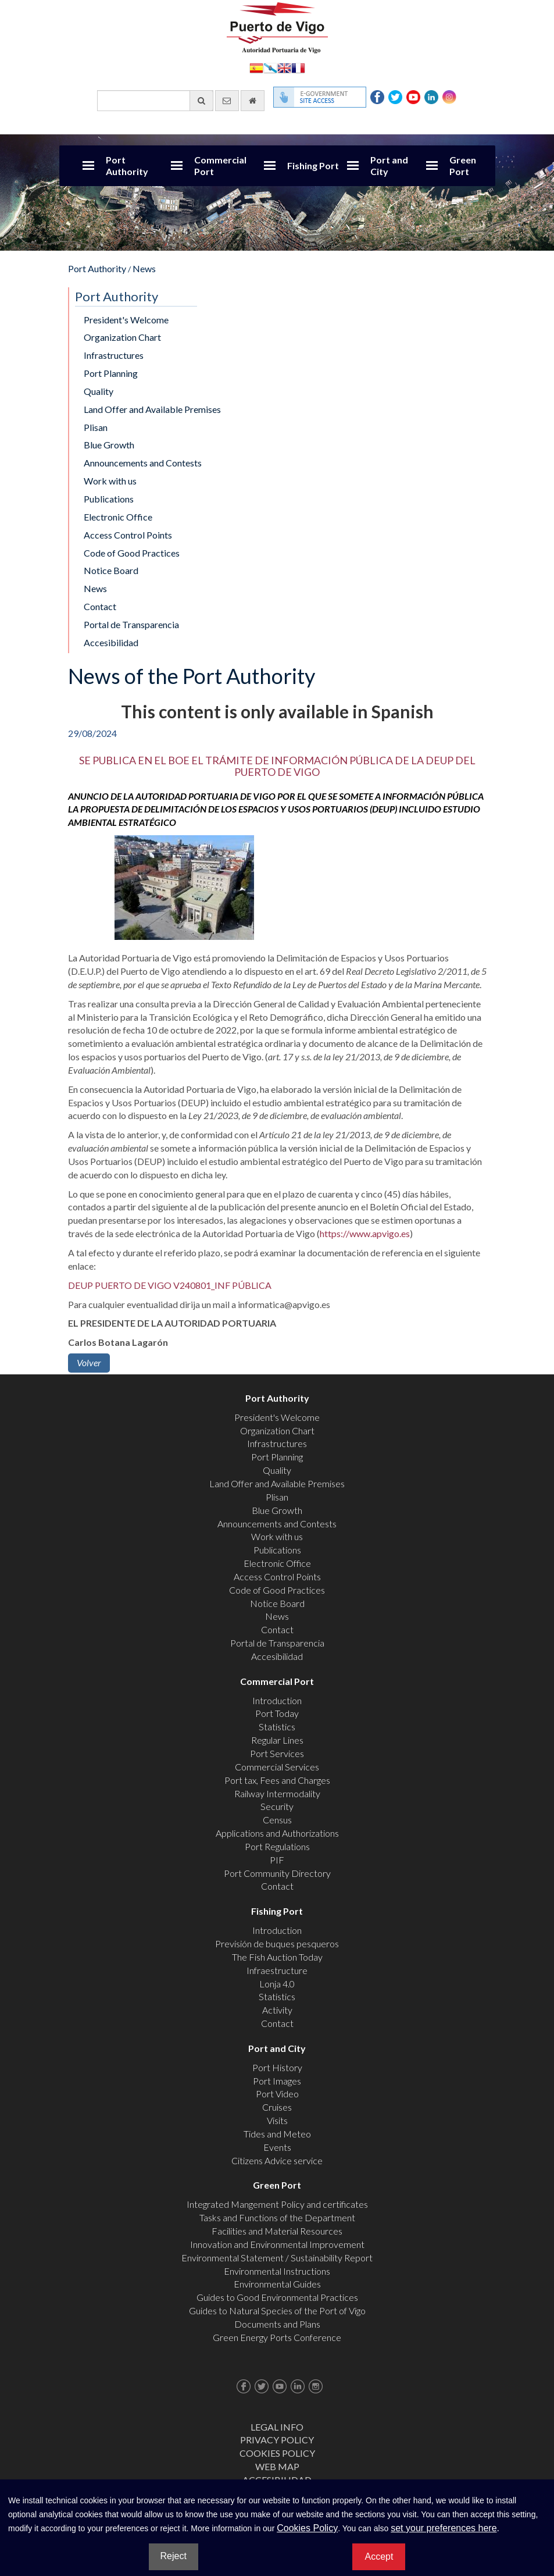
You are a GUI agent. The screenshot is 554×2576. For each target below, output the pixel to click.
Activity (277, 2009)
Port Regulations (277, 1846)
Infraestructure (277, 1970)
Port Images (277, 2080)
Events (277, 2147)
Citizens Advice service (277, 2160)
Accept (378, 2556)
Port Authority (127, 165)
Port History (277, 2067)
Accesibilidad (111, 642)
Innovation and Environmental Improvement (277, 2244)
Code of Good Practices (132, 552)
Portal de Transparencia (131, 624)
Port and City (389, 165)
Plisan (96, 427)
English (284, 67)
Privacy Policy (277, 2439)
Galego (270, 67)
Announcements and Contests (143, 462)
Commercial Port (220, 165)
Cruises (277, 2106)
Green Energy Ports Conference (277, 2337)
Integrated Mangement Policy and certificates (277, 2204)
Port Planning (111, 373)
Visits (277, 2120)
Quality (98, 391)
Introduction (277, 1700)
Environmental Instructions (277, 2270)
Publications (109, 498)
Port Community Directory (277, 1873)
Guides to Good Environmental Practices (277, 2297)
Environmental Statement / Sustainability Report (277, 2257)
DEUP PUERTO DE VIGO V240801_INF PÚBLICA (169, 1285)
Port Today (277, 1713)
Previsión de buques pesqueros (277, 1943)
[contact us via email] (227, 100)
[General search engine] (155, 100)
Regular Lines (277, 1739)
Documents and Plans (277, 2323)
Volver (89, 1362)
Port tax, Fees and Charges (277, 1780)
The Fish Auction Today (277, 1956)
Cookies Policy (277, 2453)
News (144, 268)
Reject (173, 2556)
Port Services (277, 1753)
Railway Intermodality (277, 1793)
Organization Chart (122, 337)
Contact (100, 606)
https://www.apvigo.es (365, 1233)
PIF (277, 1859)
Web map (277, 2466)
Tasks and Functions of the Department (277, 2217)
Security (277, 1806)
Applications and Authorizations (277, 1833)
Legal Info (277, 2426)
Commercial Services (277, 1766)
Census (277, 1819)
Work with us (110, 480)
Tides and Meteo (277, 2133)
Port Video (277, 2093)
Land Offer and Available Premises (152, 409)
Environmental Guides (277, 2283)
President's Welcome (126, 319)
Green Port (462, 165)
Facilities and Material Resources (277, 2230)
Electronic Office (118, 516)
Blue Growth (109, 444)
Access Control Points (128, 534)
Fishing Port (313, 165)
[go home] (253, 100)
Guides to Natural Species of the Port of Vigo (277, 2310)
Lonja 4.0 (277, 1983)
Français (298, 67)
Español (256, 67)
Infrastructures (114, 355)
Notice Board (111, 570)
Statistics (277, 1726)
